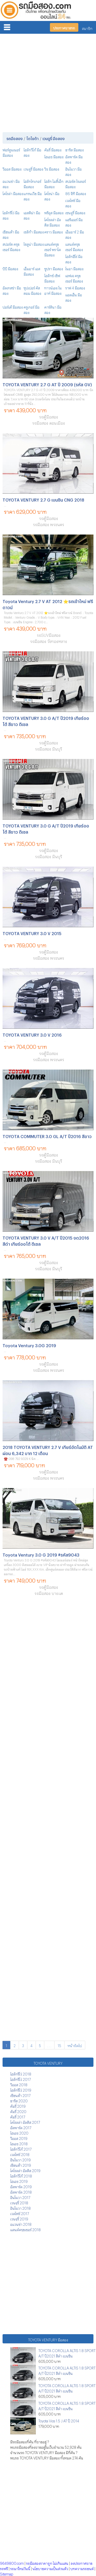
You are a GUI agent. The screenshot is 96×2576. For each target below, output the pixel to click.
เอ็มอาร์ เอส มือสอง (32, 271)
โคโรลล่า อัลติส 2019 (25, 2170)
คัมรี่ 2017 (17, 2116)
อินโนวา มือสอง (73, 171)
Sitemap (6, 2573)
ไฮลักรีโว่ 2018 (20, 2073)
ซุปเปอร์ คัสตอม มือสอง (32, 290)
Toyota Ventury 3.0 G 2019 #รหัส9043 (41, 1554)
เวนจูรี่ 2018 (19, 2202)
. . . (49, 2045)
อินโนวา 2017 (20, 2196)
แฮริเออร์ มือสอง (74, 222)
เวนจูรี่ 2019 (19, 2218)
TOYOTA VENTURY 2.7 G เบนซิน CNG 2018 (43, 499)
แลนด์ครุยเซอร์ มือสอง (74, 246)
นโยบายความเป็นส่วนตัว (50, 2568)
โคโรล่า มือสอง (13, 192)
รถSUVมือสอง (49, 634)
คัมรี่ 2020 (18, 2110)
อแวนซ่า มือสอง (11, 183)
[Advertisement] (48, 82)
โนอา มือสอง (74, 268)
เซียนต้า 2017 (20, 2094)
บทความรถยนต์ (82, 2568)
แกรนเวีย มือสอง (33, 195)
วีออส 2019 (18, 2137)
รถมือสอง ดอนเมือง (48, 422)
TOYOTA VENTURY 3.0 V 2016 (32, 1034)
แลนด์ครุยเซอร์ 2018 (25, 2229)
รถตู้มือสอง (48, 416)
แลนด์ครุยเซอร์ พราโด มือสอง (52, 249)
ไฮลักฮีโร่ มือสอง (73, 258)
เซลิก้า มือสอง (34, 231)
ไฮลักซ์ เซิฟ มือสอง (52, 278)
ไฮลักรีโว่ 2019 (20, 2089)
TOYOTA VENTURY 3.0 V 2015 (32, 932)
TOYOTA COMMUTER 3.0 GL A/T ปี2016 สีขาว (47, 1135)
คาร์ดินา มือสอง (52, 309)
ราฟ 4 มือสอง (75, 287)
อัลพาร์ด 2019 (21, 2186)
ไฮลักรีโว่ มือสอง (11, 215)
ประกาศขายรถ (64, 27)
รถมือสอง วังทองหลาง (48, 640)
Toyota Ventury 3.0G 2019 (29, 1344)
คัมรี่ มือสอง (52, 149)
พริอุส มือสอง (53, 212)
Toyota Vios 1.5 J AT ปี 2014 (58, 2420)
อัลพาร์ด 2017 (20, 2127)
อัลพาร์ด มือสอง (74, 159)
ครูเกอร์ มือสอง (31, 309)
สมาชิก (87, 27)
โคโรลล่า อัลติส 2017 (25, 2121)
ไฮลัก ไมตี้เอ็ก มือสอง (53, 183)
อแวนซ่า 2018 (20, 2223)
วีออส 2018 (18, 2084)
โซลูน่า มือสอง (34, 243)
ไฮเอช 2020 (19, 2132)
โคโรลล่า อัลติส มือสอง (52, 222)
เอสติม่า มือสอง (32, 215)
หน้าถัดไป (75, 2045)
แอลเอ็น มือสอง (73, 297)
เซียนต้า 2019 (20, 2164)
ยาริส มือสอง (74, 149)
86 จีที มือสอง (75, 192)
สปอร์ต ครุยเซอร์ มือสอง (11, 246)
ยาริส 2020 (19, 2100)
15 (59, 2045)
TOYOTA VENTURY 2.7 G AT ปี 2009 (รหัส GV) (47, 383)
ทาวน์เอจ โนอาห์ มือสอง (53, 290)
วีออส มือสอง (12, 168)
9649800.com (12, 2562)
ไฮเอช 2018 (19, 2143)
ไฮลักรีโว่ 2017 (20, 2078)
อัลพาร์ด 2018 (21, 2191)
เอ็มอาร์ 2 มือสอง (74, 234)
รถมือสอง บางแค (49, 1592)
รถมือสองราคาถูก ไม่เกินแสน (47, 2562)
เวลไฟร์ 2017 (19, 2212)
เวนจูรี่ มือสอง (33, 168)
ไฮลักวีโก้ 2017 (20, 2148)
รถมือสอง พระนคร (48, 523)
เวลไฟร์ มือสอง (72, 202)
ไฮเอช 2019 (19, 2180)
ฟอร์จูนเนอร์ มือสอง (11, 152)
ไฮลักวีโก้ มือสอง (32, 152)
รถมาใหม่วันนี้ (20, 2568)
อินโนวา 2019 (20, 2159)
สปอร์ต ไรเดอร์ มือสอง (75, 183)
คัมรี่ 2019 (18, 2105)
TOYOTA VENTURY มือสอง (48, 2339)
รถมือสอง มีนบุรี (48, 748)
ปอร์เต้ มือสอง (13, 306)
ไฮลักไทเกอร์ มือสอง (32, 183)
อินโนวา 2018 (20, 2207)
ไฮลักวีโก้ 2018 (21, 2175)
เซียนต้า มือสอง (11, 234)
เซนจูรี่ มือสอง (75, 212)
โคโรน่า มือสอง (51, 195)
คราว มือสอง (53, 231)
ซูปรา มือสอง (53, 268)
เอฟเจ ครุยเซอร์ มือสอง (74, 278)
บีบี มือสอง (10, 268)
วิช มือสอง (51, 168)
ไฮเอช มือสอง (53, 156)
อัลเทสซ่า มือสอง (12, 290)
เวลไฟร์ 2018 (19, 2153)
